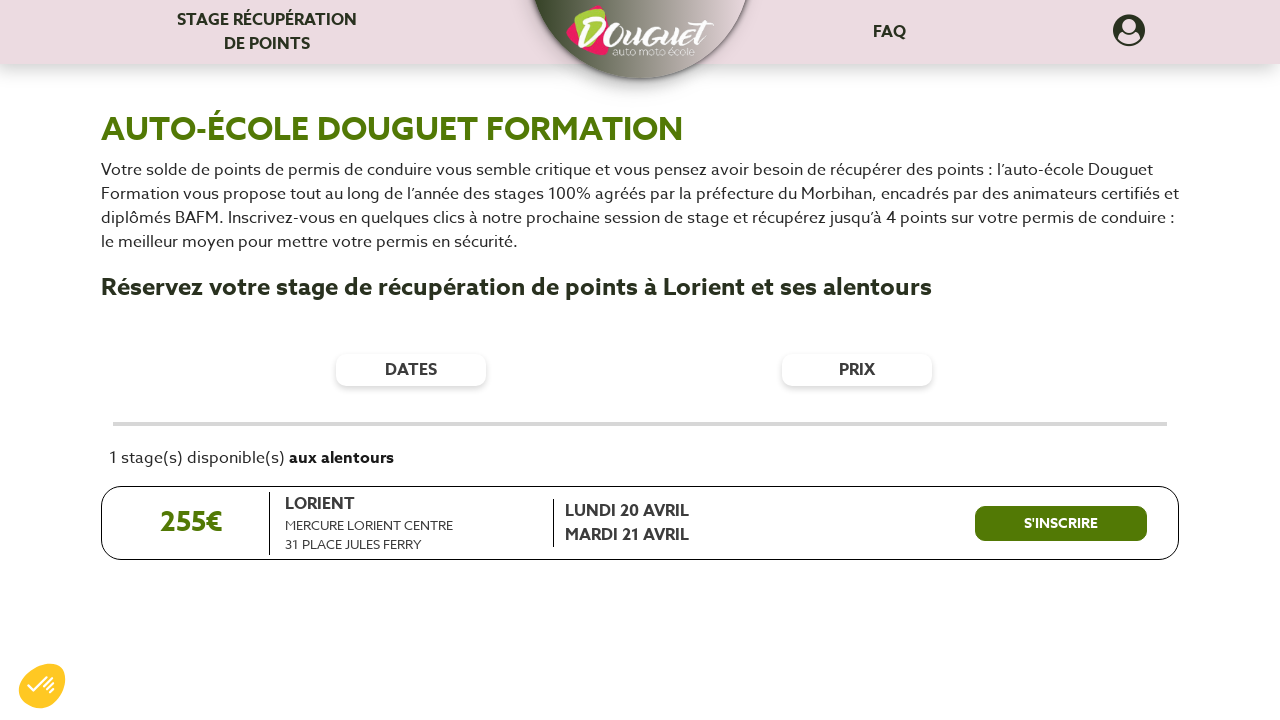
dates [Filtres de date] (411, 370)
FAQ (889, 32)
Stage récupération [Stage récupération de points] (267, 32)
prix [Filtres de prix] (857, 370)
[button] (640, 21)
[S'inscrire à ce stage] (1061, 524)
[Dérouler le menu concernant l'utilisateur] (1129, 37)
